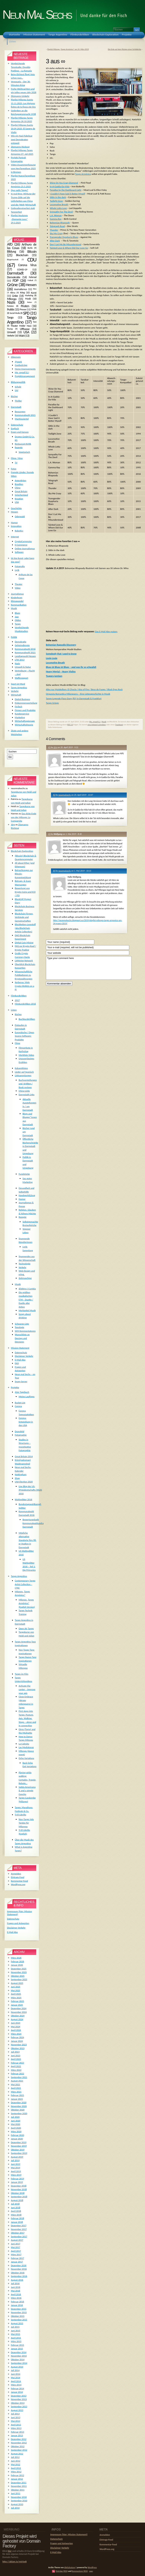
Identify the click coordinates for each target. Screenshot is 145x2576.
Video (18, 587)
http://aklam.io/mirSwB (14, 2561)
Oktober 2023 (18, 2048)
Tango (18, 623)
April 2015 (16, 2337)
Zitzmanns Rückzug (20, 146)
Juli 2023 (15, 2051)
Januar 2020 (17, 2138)
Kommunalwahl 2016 (25, 649)
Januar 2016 (17, 2305)
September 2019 (19, 2153)
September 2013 (19, 2406)
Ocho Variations (26, 1758)
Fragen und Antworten (18, 1923)
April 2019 (16, 2171)
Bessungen (20, 411)
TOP (91, 2571)
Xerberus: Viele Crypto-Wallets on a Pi (24, 986)
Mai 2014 (15, 2377)
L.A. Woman (56, 215)
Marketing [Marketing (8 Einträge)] (30, 295)
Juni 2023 (15, 2055)
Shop (17, 1478)
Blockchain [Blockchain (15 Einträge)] (26, 255)
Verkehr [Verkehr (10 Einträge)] (12, 335)
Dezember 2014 (18, 2352)
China (17, 487)
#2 (54, 795)
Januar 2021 (17, 2099)
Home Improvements (25, 368)
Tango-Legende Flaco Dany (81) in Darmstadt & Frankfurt (74, 698)
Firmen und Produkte (25, 710)
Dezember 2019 (18, 2142)
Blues (17, 613)
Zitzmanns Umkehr (20, 96)
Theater (18, 584)
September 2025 (19, 1979)
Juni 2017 (15, 2243)
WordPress (92, 2567)
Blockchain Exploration (22, 851)
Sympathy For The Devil (61, 211)
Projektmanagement (25, 376)
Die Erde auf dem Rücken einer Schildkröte (124, 49)
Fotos (13, 468)
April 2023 (16, 2059)
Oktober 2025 (18, 1976)
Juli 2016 (15, 2283)
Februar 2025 (17, 2001)
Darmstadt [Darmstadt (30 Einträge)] (21, 273)
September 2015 (19, 2319)
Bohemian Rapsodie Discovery (61, 644)
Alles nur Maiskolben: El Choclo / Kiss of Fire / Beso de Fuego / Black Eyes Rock (84, 689)
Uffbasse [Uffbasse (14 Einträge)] (28, 329)
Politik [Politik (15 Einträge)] (13, 309)
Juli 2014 (15, 2370)
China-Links (24, 1090)
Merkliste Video (26, 1055)
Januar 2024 (17, 2041)
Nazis (17, 663)
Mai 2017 (15, 2247)
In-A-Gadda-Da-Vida (59, 186)
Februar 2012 (17, 2475)
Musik (104, 721)
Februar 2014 (17, 2388)
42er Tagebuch (22, 1392)
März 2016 (16, 2298)
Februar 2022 (17, 2073)
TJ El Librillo (20, 1814)
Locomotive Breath (59, 204)
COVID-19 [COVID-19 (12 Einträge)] (26, 269)
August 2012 (17, 2453)
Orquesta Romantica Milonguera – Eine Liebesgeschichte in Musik (78, 693)
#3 (49, 834)
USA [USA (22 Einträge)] (29, 332)
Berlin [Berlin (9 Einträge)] (32, 247)
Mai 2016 (15, 2290)
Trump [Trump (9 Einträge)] (12, 328)
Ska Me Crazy (56, 233)
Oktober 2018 (18, 2193)
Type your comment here (89, 968)
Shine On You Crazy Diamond (64, 182)
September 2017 (19, 2236)
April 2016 (16, 2294)
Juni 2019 (15, 2164)
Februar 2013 (17, 2431)
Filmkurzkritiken (19, 995)
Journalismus (17, 593)
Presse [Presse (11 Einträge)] (25, 309)
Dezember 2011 (18, 2482)
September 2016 (19, 2276)
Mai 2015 (15, 2334)
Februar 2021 (17, 2095)
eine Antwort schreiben (97, 724)
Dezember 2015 (18, 2308)
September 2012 (19, 2449)
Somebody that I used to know (61, 653)
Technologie (24, 1263)
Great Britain (21, 491)
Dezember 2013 (18, 2395)
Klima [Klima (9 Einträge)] (14, 292)
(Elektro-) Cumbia (27, 1288)
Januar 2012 (17, 2478)
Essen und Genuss (20, 432)
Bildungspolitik (18, 382)
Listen (14, 1010)
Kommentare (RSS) (80, 2571)
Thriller (18, 400)
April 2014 (16, 2381)
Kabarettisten (21, 1068)
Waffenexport (21, 677)
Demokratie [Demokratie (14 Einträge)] (17, 277)
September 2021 (19, 2077)
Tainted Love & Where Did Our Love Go (69, 247)
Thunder (54, 229)
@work (18, 361)
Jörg (55, 747)
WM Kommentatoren (25, 1331)
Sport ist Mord (18, 683)
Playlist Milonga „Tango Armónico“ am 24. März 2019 (68, 49)
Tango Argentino (19, 687)
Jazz (17, 616)
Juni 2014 (15, 2374)
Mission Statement (20, 1347)
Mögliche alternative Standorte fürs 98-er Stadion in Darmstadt (27, 1540)
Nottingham (21, 1474)
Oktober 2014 (18, 2359)
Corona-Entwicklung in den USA (26, 1422)
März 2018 (16, 2214)
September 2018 (19, 2196)
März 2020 (16, 2131)
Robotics (19, 530)
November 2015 (19, 2312)
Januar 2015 (17, 2348)
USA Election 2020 (24, 1481)
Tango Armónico (83, 174)
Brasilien (19, 484)
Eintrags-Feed (17, 1877)
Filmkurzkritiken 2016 (25, 1003)
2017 (17, 1000)
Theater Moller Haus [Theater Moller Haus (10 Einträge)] (23, 325)
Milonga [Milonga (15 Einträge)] (15, 299)
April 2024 (16, 2030)
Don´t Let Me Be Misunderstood (65, 244)
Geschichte (16, 508)
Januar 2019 (17, 2182)
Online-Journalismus (25, 548)
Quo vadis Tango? (19, 190)
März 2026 (16, 1957)
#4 (54, 870)
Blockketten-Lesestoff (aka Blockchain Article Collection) (25, 928)
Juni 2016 (15, 2287)
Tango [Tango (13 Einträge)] (14, 317)
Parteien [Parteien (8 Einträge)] (12, 306)
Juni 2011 (15, 2493)
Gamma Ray (56, 219)
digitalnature (69, 2567)
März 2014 (16, 2384)
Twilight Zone (56, 201)
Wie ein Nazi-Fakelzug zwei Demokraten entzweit (21, 139)
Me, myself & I (95, 721)
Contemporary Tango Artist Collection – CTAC (25, 1584)
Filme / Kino (17, 458)
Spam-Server (21, 1381)
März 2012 (16, 2471)
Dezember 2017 (18, 2225)
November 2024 (19, 2012)
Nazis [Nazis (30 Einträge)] (15, 302)
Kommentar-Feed (19, 1880)
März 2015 (16, 2341)
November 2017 (19, 2229)
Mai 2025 (15, 1990)
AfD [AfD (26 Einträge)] (13, 244)
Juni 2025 (15, 1986)
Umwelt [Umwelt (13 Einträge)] (14, 332)
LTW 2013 (20, 659)
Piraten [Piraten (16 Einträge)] (28, 306)
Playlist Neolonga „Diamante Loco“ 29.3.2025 (19, 219)
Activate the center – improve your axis (27, 1689)
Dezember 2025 (18, 1968)
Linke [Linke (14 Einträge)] (18, 296)
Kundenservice (22, 713)
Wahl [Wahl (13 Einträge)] (24, 335)
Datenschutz (17, 424)
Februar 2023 (17, 2062)
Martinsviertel (22, 418)
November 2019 (19, 2146)
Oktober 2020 (18, 2109)
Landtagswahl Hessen (25, 656)
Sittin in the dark (58, 197)
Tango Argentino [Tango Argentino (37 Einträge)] (21, 320)
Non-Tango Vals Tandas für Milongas (26, 1823)
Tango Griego (52, 703)
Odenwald (20, 516)
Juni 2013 (15, 2417)
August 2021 (17, 2080)
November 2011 (19, 2486)
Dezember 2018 (18, 2185)
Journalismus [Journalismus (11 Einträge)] (23, 289)
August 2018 (17, 2200)
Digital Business (22, 699)
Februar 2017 (17, 2258)
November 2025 (19, 1972)
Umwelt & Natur (23, 667)
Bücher (14, 396)
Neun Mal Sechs (36, 14)
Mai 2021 (15, 2084)
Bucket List (20, 1402)
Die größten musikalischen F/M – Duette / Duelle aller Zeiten (26, 1299)
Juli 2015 (15, 2326)
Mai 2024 (15, 2026)
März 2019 (16, 2174)
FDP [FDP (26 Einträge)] (19, 280)
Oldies (18, 620)
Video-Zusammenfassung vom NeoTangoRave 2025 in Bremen (23, 168)
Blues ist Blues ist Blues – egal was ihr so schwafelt (71, 667)
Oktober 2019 (18, 2149)
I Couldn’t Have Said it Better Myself (67, 193)
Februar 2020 (17, 2135)
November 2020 (19, 2106)
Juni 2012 (15, 2460)
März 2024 (16, 2033)
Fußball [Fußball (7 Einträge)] (32, 280)
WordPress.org (18, 1884)
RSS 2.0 (70, 724)
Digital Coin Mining (24, 942)
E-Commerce (21, 544)
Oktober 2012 (18, 2446)
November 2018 (19, 2189)
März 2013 (16, 2428)
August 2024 (17, 2019)
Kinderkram (16, 597)
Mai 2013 (15, 2421)
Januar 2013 (17, 2435)
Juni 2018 (15, 2207)
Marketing (20, 717)
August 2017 (17, 2240)
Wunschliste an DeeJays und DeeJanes (22, 1338)
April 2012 (16, 2468)
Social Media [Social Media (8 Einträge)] (16, 313)
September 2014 (19, 2363)
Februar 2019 (17, 2178)
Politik (14, 637)
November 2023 (19, 2044)
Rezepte (19, 447)
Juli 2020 (15, 2117)
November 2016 (19, 2269)
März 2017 (16, 2254)
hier (10, 2551)
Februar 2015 (17, 2345)
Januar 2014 (17, 2392)
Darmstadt (16, 407)
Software (19, 552)
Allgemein (16, 357)
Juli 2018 (15, 2203)
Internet (15, 536)
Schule (18, 386)
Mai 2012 (15, 2464)
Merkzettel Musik (27, 1310)
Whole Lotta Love (58, 208)
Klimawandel (17, 601)
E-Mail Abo (20, 1359)
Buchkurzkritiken (27, 1019)
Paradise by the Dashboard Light (65, 190)
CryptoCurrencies (23, 541)
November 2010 (19, 2497)
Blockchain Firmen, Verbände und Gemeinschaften (24, 917)
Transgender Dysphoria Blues (64, 237)
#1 (49, 747)
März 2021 (16, 2091)
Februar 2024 (17, 2037)
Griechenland (21, 494)
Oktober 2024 (18, 2015)
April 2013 (16, 2424)
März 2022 (16, 2070)
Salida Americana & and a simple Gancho (27, 1791)
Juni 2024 (15, 2022)
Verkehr (15, 691)
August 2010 (17, 2504)
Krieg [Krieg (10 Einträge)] (25, 292)
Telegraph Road (57, 226)
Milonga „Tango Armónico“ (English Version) (27, 1603)
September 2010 (19, 2500)
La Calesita (24, 1743)
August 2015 (17, 2323)
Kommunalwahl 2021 (25, 415)
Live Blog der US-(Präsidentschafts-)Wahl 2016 (30, 1490)
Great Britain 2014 (24, 1456)
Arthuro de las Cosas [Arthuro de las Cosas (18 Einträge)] (21, 246)
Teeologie (19, 1327)
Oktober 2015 (18, 2316)
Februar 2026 (17, 1961)
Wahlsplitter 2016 (23, 1499)
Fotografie (20, 566)
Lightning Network (24, 960)
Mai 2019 (15, 2167)
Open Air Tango (26, 1628)
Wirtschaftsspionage (25, 721)
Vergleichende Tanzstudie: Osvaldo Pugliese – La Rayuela (21, 67)
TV (16, 462)
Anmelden (16, 1873)
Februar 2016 (17, 2301)
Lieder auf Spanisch (24, 1071)
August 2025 (17, 1983)
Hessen (14, 511)
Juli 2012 (15, 2457)
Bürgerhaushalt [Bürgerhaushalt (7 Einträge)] (15, 259)
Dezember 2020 (18, 2102)
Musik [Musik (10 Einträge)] (30, 298)
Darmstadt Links (26, 1094)
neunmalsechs (64, 795)
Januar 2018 (17, 2222)
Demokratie (20, 641)
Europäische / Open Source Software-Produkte (24, 1036)
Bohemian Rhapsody (60, 222)
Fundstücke (24, 1174)
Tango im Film (21, 1674)
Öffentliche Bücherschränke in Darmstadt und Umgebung (30, 1146)
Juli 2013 (15, 2413)
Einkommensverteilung (26, 703)
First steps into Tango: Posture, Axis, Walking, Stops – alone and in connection (27, 1718)
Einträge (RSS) (62, 2571)
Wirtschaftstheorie (24, 724)
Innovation (16, 526)
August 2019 (17, 2156)
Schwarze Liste (22, 1323)
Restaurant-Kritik (23, 443)
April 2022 (16, 2066)
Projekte (15, 1387)
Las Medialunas (26, 1747)
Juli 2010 (15, 2507)
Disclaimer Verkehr (24, 1356)
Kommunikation (19, 604)
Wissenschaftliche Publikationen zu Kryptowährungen (24, 975)
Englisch (15, 428)
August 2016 (17, 2279)
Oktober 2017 (18, 2232)
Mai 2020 (15, 2124)
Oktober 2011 (18, 2489)
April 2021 (16, 2088)
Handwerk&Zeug (27, 1195)
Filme (17, 1043)
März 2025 (16, 1997)
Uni (16, 390)
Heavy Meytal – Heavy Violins (60, 671)
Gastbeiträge (21, 365)
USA (17, 502)
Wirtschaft (16, 694)
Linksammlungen (23, 1075)
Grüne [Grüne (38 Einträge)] (16, 284)
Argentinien (20, 480)
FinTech (18, 706)
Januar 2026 (17, 1965)
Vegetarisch (24, 452)
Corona (18, 1406)
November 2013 (19, 2399)
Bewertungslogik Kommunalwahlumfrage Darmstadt (34, 1523)
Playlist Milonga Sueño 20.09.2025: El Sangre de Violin (23, 129)
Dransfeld (19, 1431)
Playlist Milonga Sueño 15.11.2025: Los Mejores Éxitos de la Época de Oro (23, 103)
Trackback (119, 724)
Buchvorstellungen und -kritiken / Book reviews (28, 1084)
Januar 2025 (17, 2004)
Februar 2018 (17, 2218)
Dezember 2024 (18, 2008)
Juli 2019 (15, 2160)
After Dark (55, 240)
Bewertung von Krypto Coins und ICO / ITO (25, 892)
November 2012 (19, 2442)
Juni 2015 (15, 2330)
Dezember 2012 (18, 2439)
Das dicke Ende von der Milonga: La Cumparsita (23, 817)
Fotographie (21, 1435)
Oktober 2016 (18, 2272)
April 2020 (16, 2127)
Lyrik (17, 570)
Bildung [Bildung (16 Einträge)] (15, 252)
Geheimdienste (22, 645)
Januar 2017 (17, 2261)
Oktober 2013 (18, 2403)
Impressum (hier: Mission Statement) (68, 2534)
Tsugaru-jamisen (54, 676)
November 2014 (19, 2355)
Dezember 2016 (18, 2265)
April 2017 (16, 2251)
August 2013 (17, 2410)
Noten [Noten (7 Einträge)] (31, 302)
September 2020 (19, 2113)
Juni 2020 (15, 2120)
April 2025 (16, 1994)
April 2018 (16, 2211)
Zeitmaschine (25, 1278)
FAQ (17, 1363)
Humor (14, 522)
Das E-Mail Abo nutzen (106, 631)
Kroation (19, 498)
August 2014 (17, 2366)
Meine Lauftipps (26, 1396)
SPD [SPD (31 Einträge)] (29, 313)
